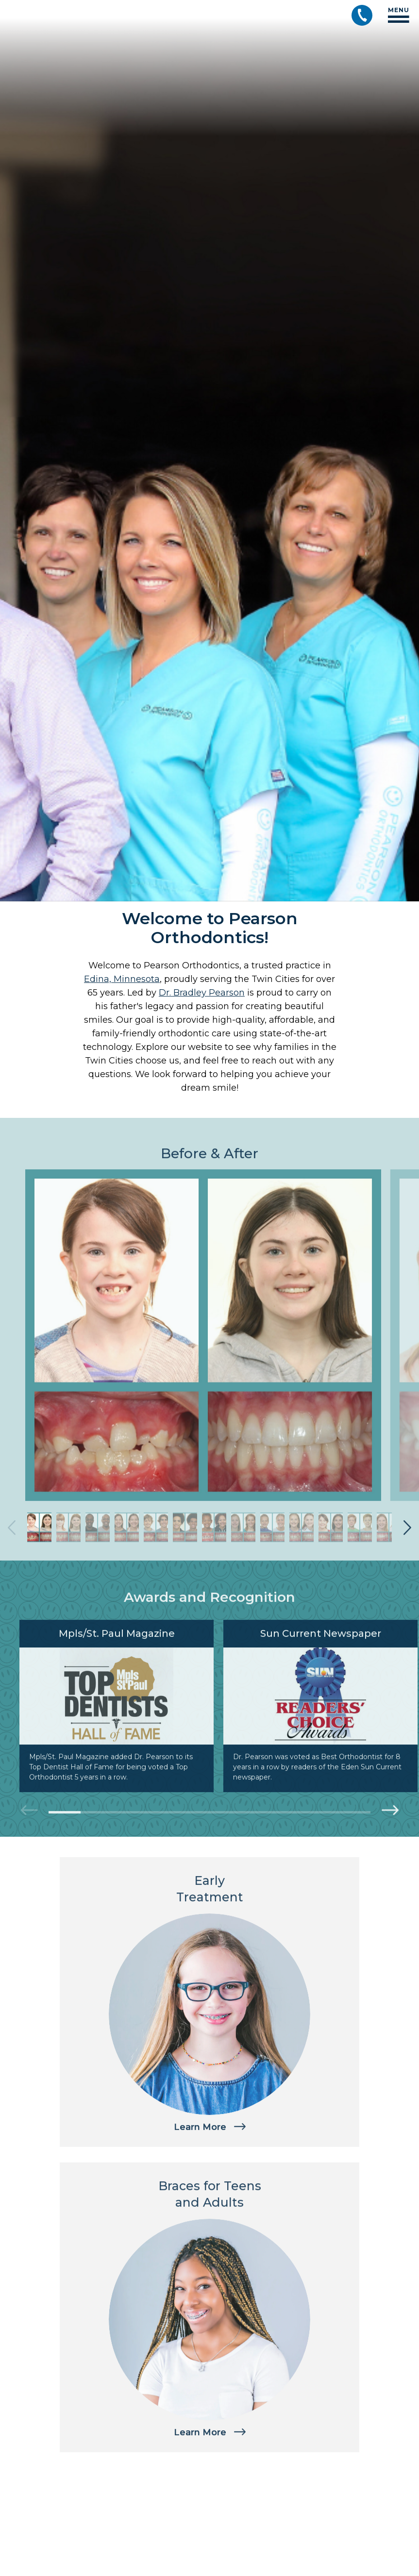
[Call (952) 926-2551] (362, 15)
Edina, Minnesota (122, 979)
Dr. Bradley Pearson (202, 992)
